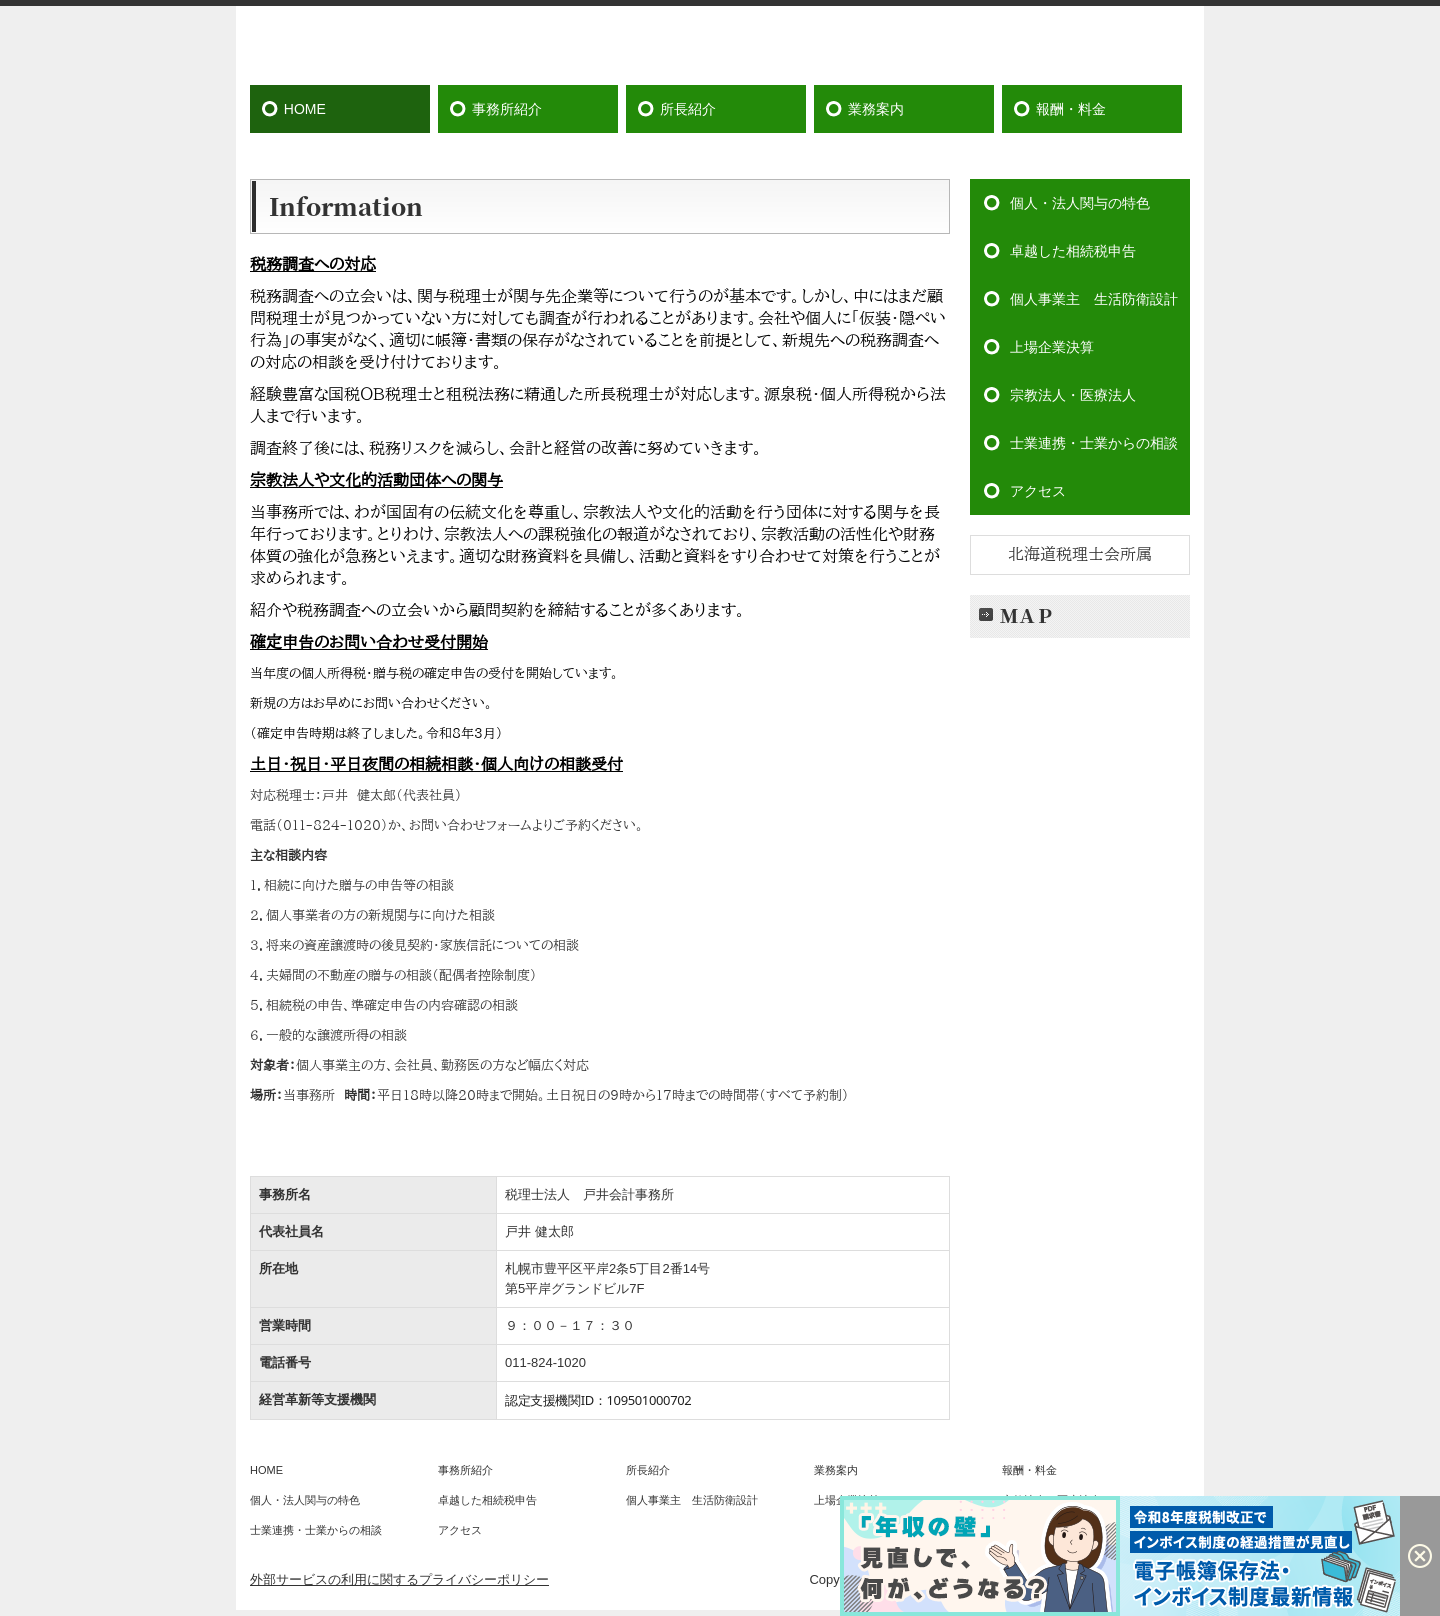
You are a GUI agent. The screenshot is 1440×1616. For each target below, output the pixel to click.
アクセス (1038, 491)
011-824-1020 (545, 1362)
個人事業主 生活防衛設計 (1094, 299)
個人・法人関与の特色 (1080, 203)
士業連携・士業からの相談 (1094, 443)
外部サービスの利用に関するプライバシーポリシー (399, 1579)
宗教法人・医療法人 (1073, 395)
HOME (305, 109)
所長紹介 (688, 109)
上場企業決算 (1052, 347)
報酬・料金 (1071, 109)
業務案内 (876, 109)
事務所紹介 (507, 109)
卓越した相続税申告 (1073, 251)
